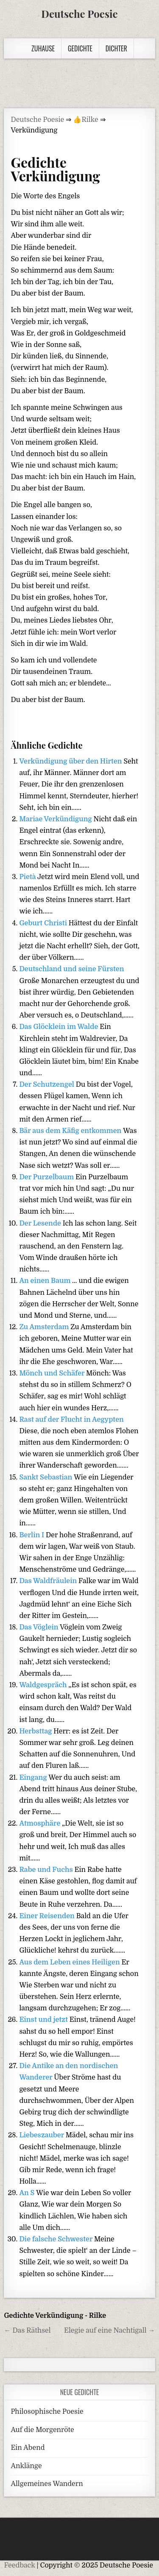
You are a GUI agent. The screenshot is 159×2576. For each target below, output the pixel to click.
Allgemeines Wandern (47, 2484)
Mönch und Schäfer (52, 1373)
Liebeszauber (42, 2135)
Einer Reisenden (47, 1916)
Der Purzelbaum (47, 1177)
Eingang (33, 1777)
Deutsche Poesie (79, 13)
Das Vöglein (39, 1627)
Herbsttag (36, 1731)
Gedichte (80, 48)
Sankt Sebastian (46, 1477)
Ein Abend (28, 2448)
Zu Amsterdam (44, 1327)
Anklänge (26, 2466)
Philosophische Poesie (47, 2411)
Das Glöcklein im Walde (59, 1027)
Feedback (19, 2565)
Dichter (116, 48)
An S (27, 2193)
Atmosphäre (40, 1823)
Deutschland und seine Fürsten (71, 969)
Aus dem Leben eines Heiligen (70, 1962)
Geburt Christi (43, 923)
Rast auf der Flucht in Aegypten (71, 1419)
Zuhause (43, 48)
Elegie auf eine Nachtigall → (109, 2330)
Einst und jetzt (44, 2020)
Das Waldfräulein (48, 1581)
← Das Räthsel (27, 2330)
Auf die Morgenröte (42, 2430)
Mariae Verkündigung (56, 819)
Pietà (28, 877)
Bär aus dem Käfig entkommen (71, 1131)
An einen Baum (45, 1281)
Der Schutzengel (47, 1084)
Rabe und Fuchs (46, 1870)
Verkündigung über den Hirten (71, 761)
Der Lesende (40, 1223)
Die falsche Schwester (56, 2239)
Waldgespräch (43, 1685)
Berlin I (32, 1535)
